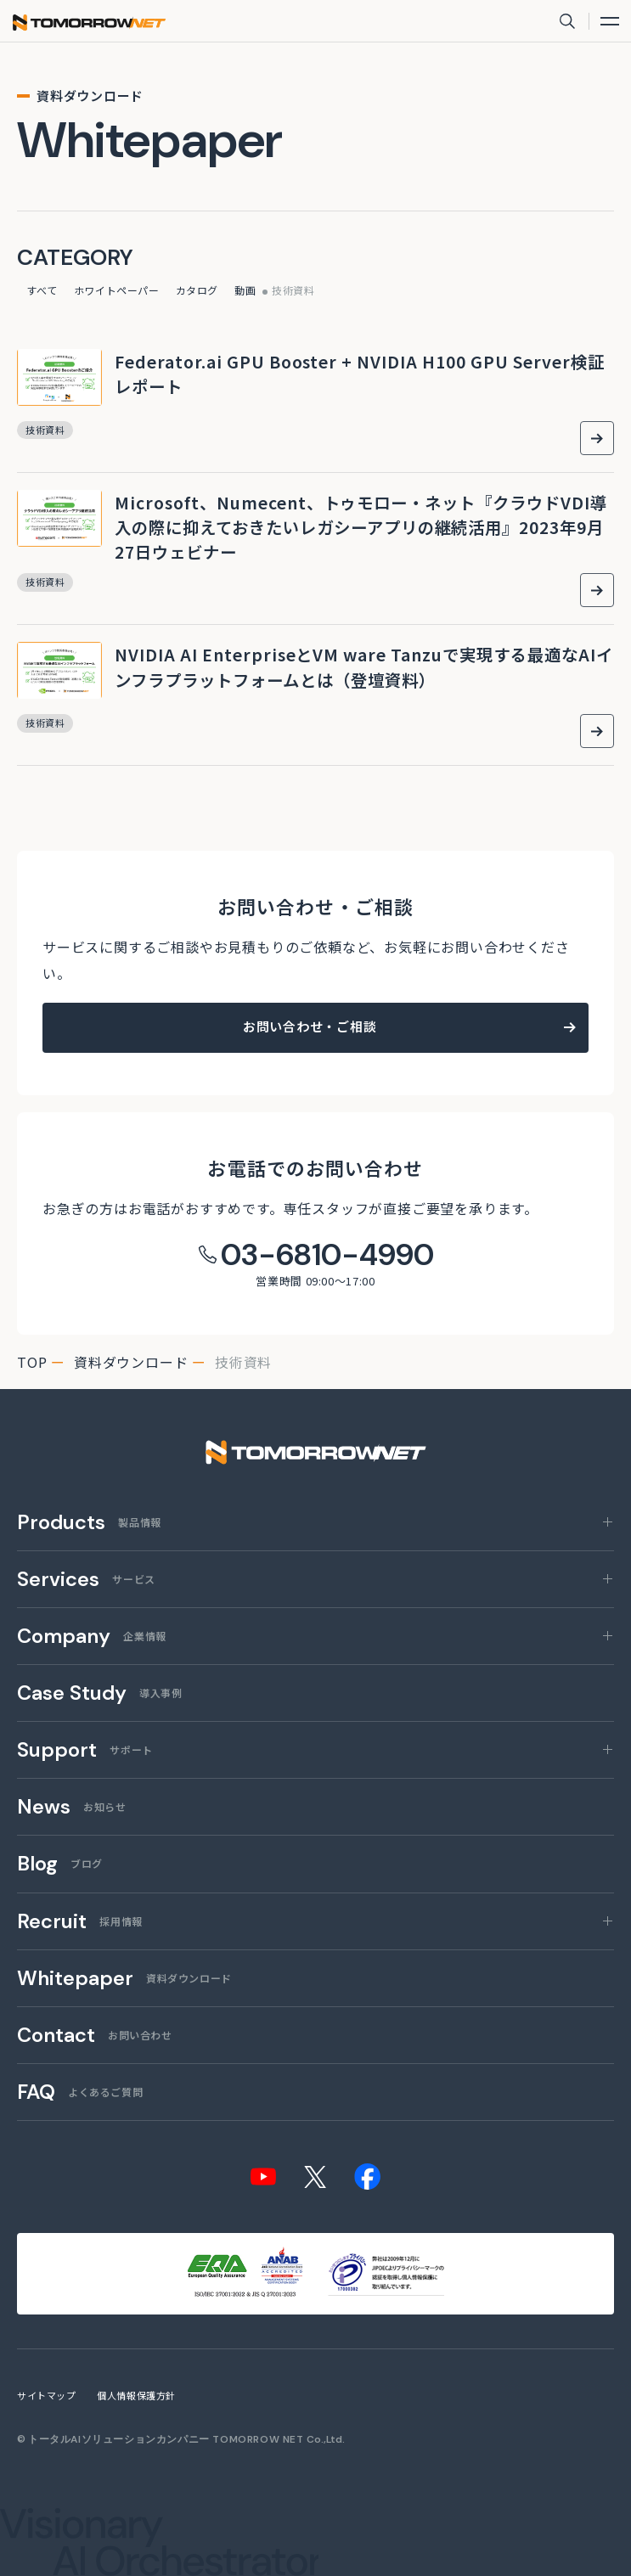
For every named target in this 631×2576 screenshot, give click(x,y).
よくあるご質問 (80, 2093)
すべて (42, 290)
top (32, 1362)
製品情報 (89, 1523)
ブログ (60, 1864)
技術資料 (293, 290)
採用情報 (80, 1922)
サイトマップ (46, 2395)
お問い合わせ (94, 2036)
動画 (245, 290)
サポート (85, 1751)
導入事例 (99, 1694)
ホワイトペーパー (117, 290)
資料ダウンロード (131, 1362)
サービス (86, 1580)
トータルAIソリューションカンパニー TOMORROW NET (166, 2439)
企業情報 (91, 1637)
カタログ (197, 290)
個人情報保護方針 (136, 2395)
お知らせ (71, 1808)
